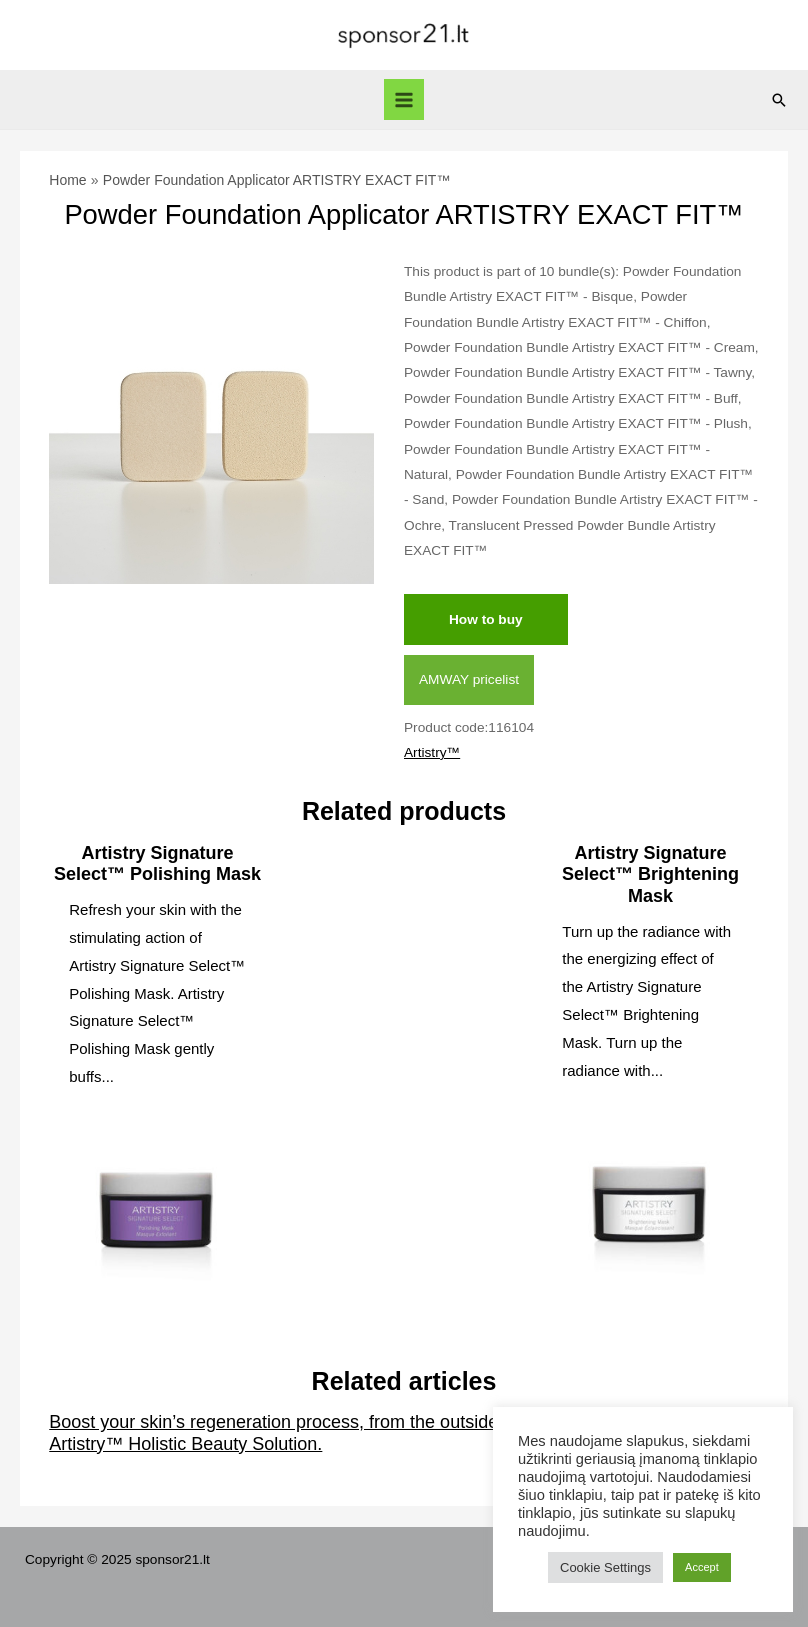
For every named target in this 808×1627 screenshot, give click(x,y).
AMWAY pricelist (469, 679)
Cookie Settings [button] (605, 1567)
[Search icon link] (779, 100)
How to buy (486, 619)
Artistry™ (432, 752)
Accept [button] (702, 1567)
